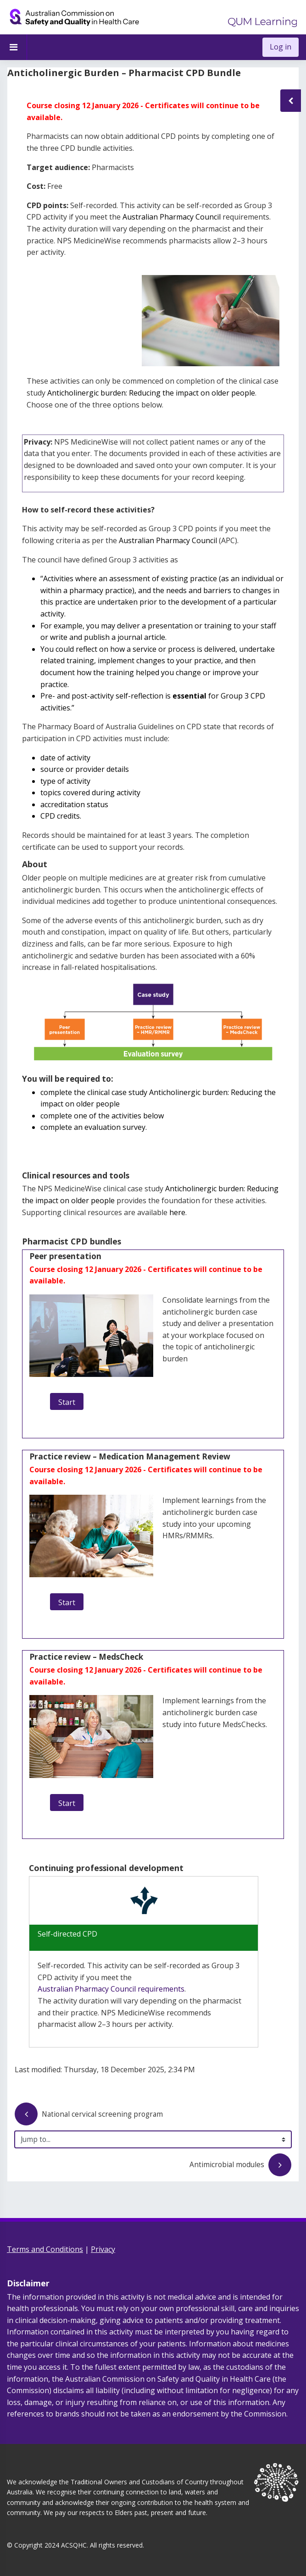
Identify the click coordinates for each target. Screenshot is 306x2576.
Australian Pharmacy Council (171, 217)
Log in (280, 47)
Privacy (103, 2249)
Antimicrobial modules (240, 2166)
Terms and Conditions (45, 2249)
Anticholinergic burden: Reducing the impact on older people (151, 393)
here (177, 1212)
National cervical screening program (89, 2115)
